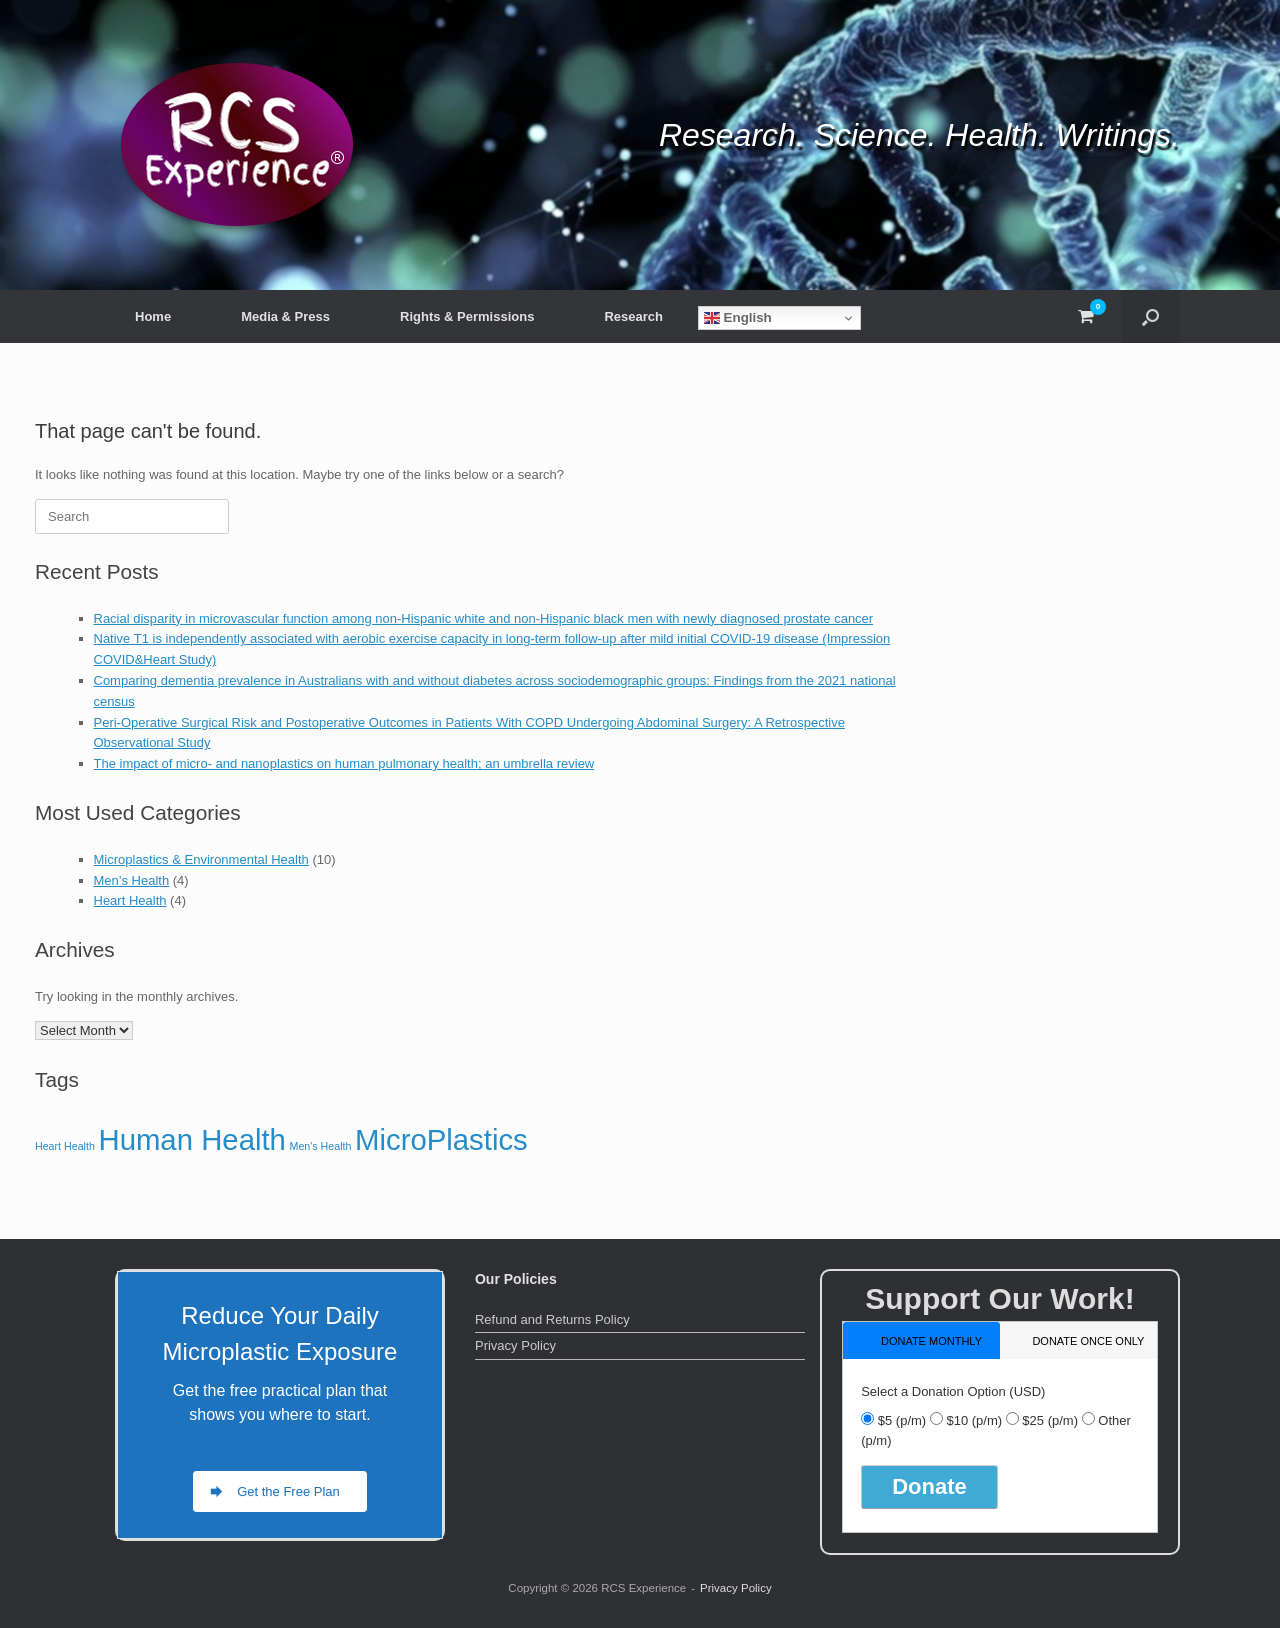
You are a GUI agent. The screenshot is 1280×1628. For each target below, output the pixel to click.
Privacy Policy (515, 1345)
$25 (1050, 1420)
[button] (1150, 316)
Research (633, 316)
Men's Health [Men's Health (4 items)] (321, 1146)
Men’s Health (132, 880)
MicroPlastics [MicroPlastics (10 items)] (441, 1139)
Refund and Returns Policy (552, 1319)
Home (153, 316)
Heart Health (130, 900)
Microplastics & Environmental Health (201, 859)
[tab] (921, 1340)
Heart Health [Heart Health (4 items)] (65, 1146)
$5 (902, 1420)
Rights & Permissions (467, 316)
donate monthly (931, 1341)
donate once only (1088, 1341)
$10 (974, 1420)
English (738, 318)
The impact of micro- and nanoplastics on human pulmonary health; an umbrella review (344, 763)
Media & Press (285, 316)
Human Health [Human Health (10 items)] (191, 1139)
